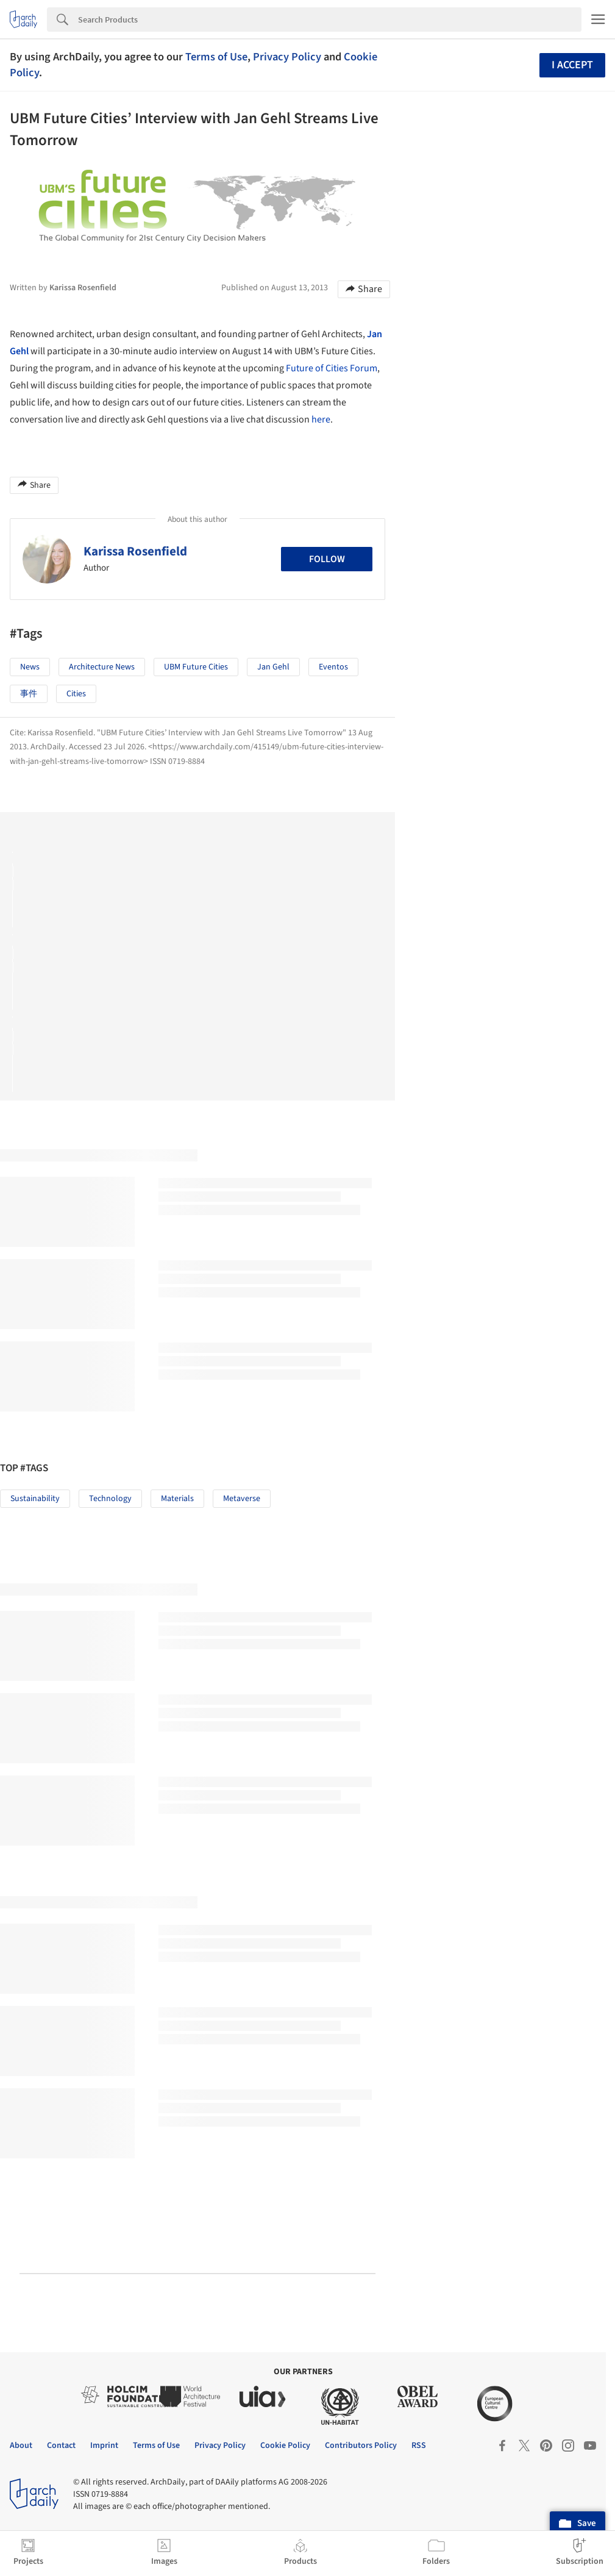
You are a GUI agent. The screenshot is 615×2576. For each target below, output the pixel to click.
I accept (572, 65)
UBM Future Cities (196, 667)
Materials (177, 1499)
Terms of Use (216, 57)
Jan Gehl (273, 667)
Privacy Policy (287, 57)
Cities (76, 694)
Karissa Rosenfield (135, 551)
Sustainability (35, 1499)
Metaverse (241, 1499)
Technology (110, 1499)
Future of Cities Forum (331, 368)
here (320, 419)
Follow (327, 559)
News (30, 667)
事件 (28, 694)
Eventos (333, 667)
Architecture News (102, 667)
